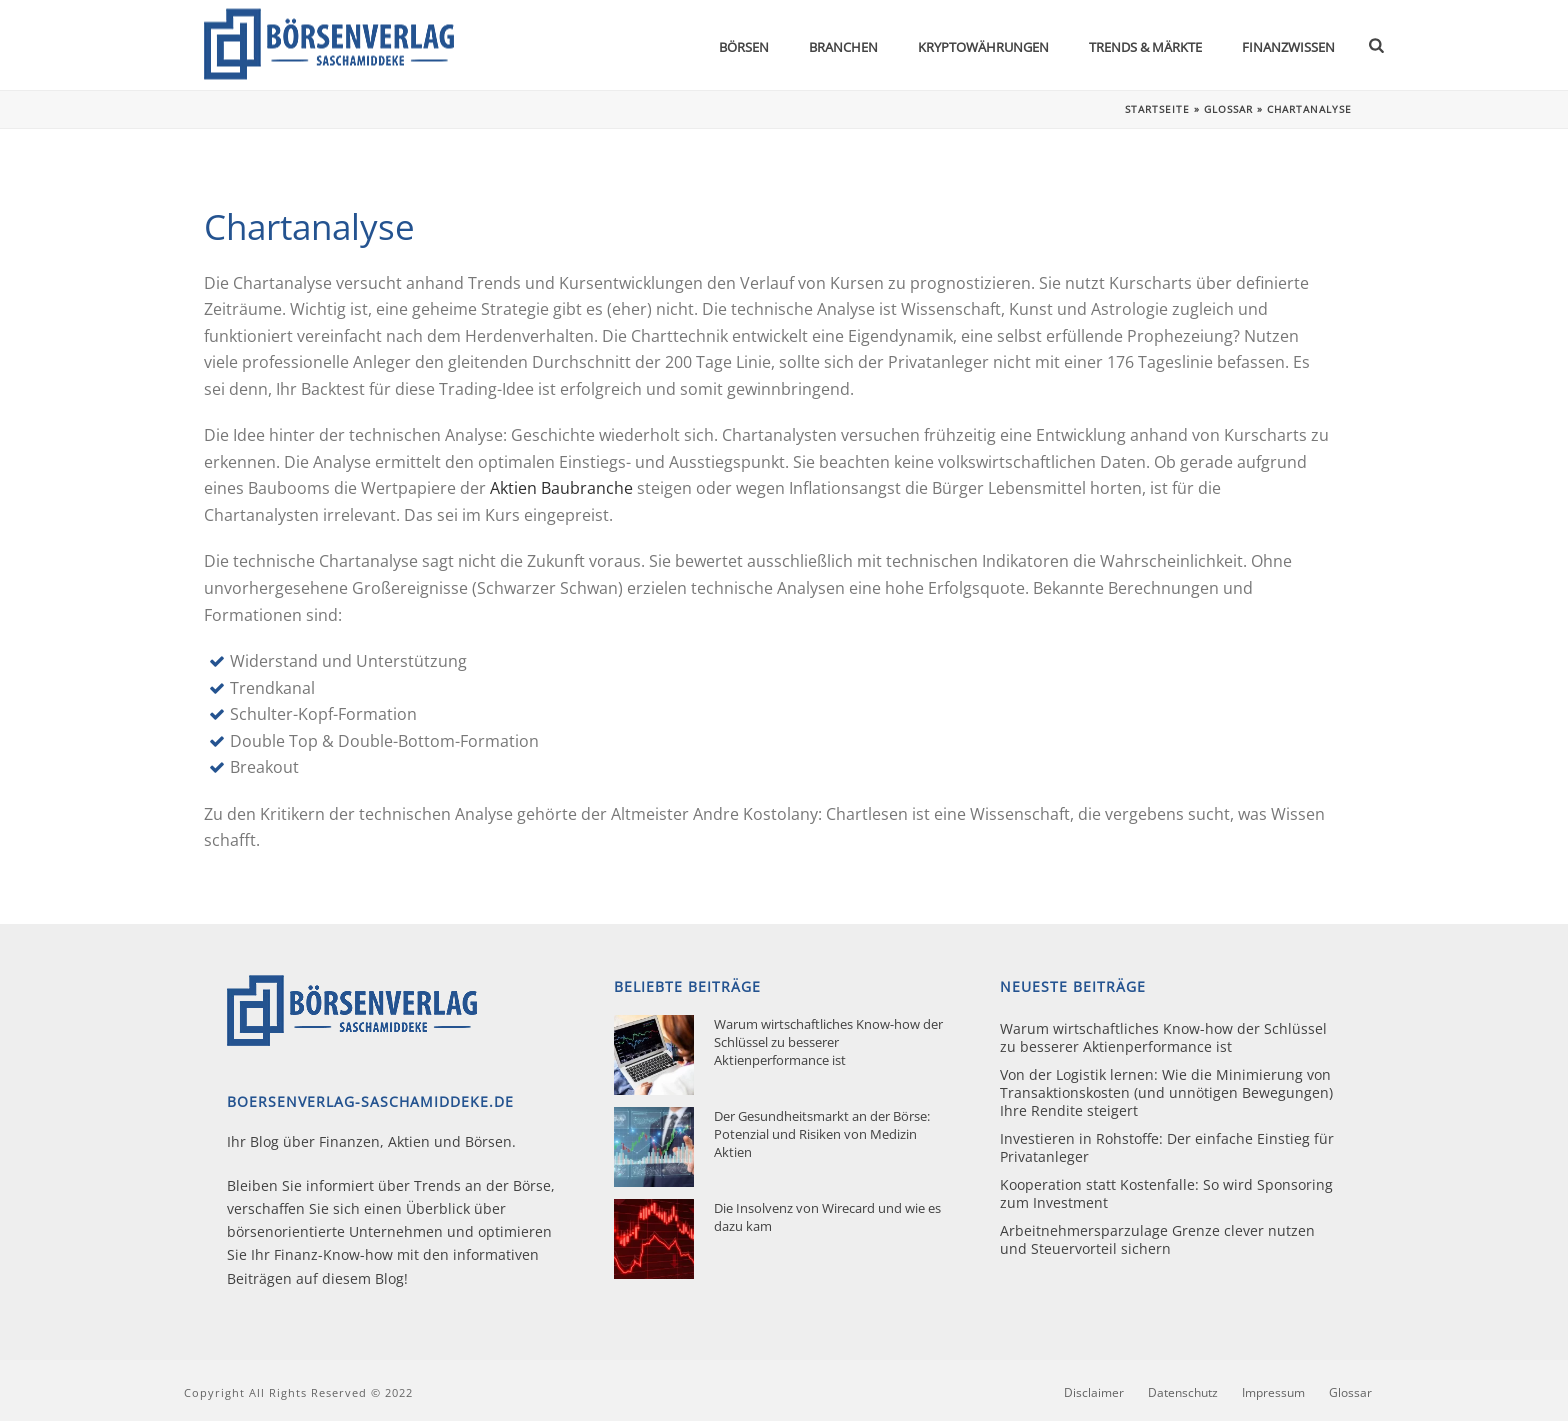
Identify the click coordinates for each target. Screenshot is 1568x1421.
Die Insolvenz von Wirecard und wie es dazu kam (827, 1217)
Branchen (843, 47)
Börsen (744, 47)
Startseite (1157, 109)
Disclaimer (1094, 1393)
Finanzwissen (1288, 47)
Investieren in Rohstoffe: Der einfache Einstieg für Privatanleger (1167, 1148)
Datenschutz (1183, 1393)
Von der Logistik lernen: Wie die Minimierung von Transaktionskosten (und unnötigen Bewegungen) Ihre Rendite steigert (1166, 1093)
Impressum (1273, 1393)
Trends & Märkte (1145, 47)
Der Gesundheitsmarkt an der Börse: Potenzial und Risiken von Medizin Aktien (822, 1134)
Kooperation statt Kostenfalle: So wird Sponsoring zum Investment (1166, 1194)
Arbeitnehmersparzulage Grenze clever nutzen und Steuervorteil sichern (1157, 1240)
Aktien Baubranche (561, 488)
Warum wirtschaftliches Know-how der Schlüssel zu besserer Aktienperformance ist (828, 1042)
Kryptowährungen (983, 47)
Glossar (1228, 109)
